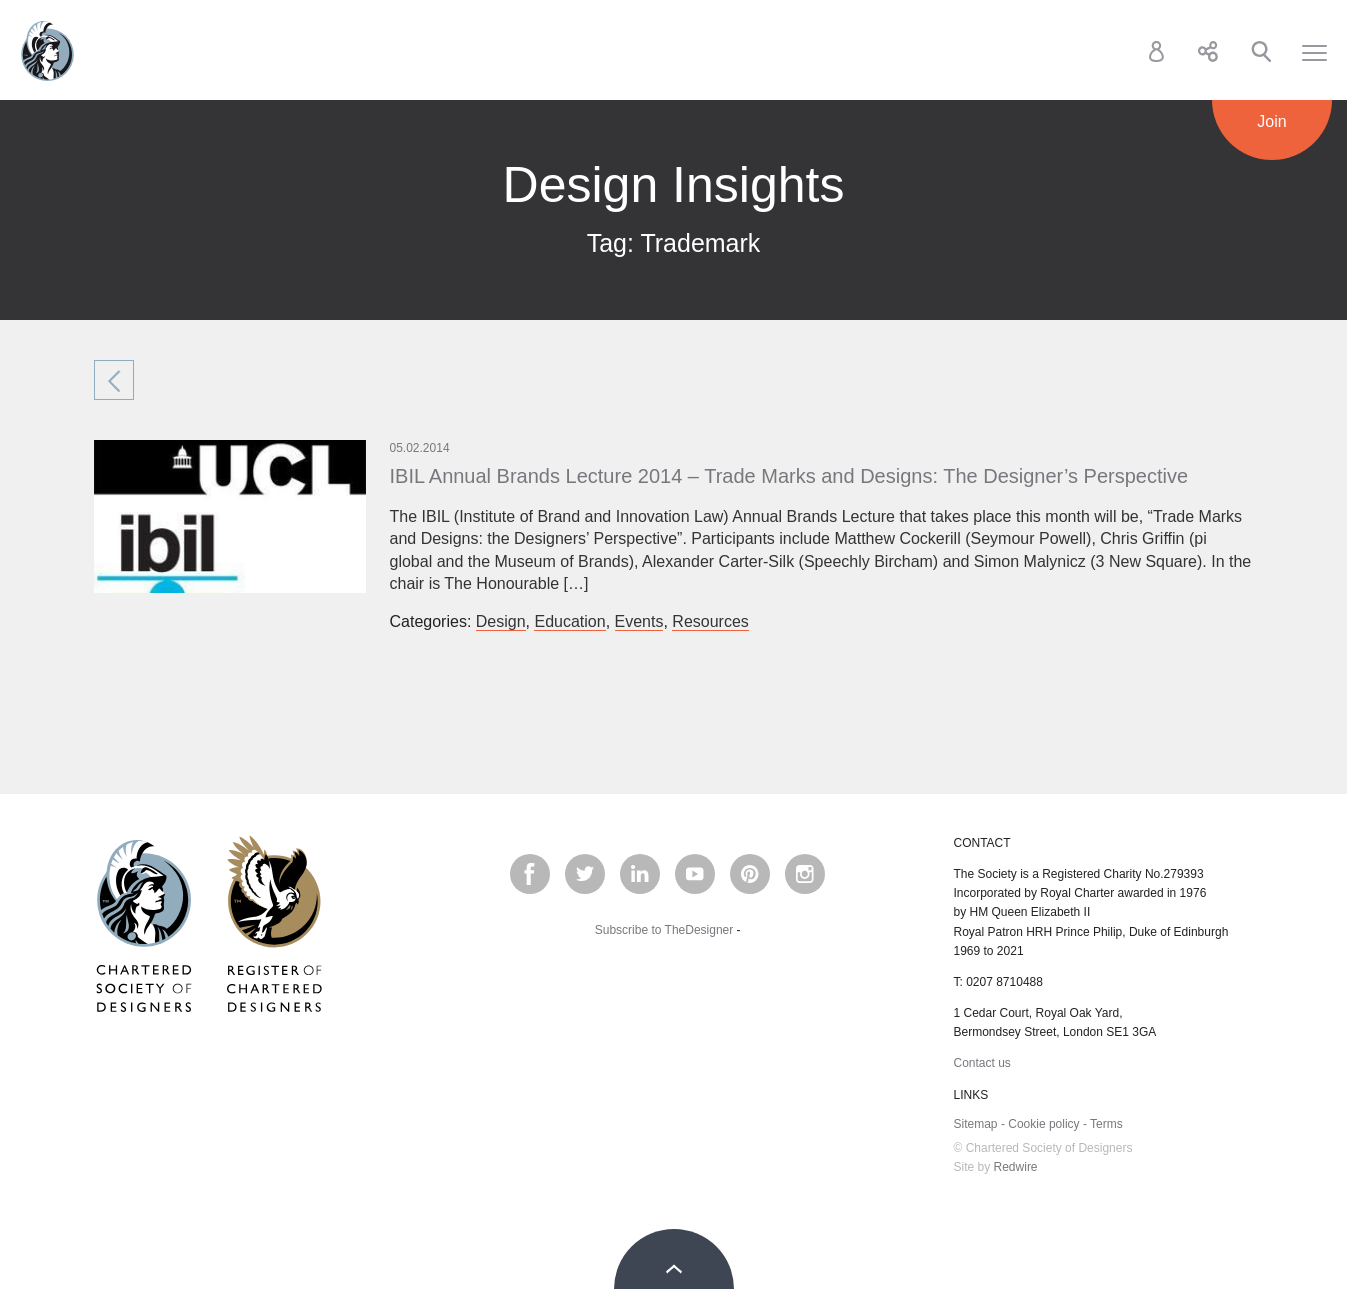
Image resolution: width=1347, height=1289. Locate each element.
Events (639, 621)
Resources (710, 621)
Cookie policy (1043, 1124)
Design (501, 621)
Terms (1106, 1124)
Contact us (982, 1063)
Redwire (1016, 1167)
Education (569, 621)
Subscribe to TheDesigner (664, 930)
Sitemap (976, 1124)
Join (1271, 121)
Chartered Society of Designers (47, 51)
